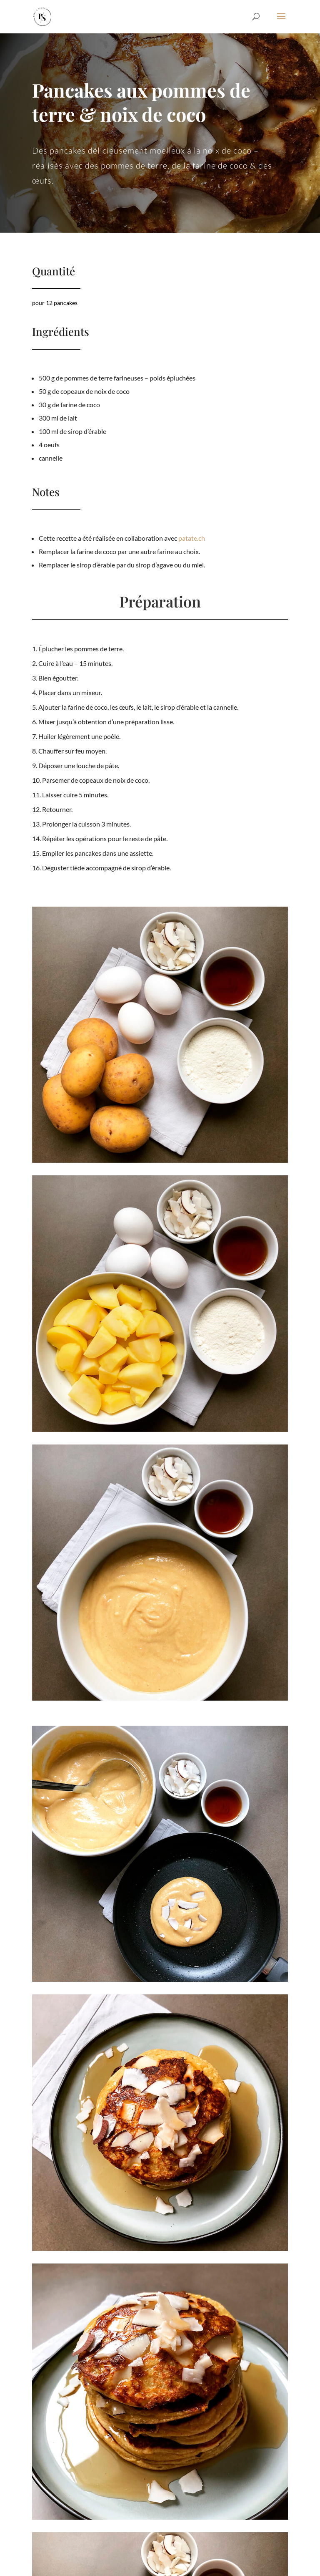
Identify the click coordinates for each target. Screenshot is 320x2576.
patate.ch (188, 538)
